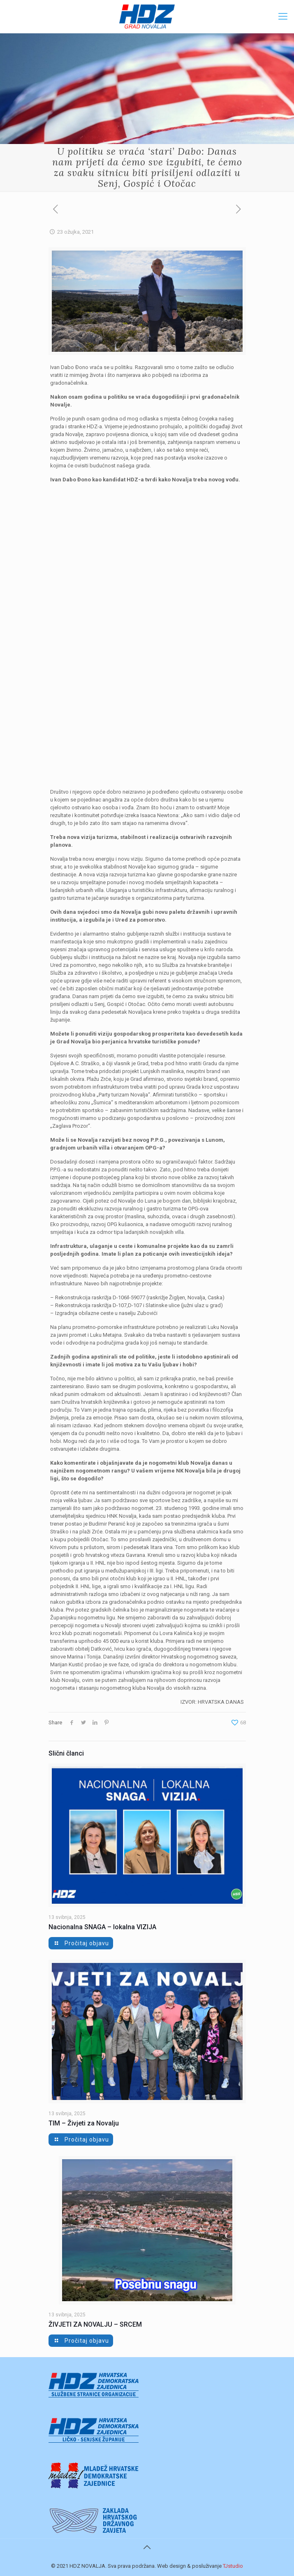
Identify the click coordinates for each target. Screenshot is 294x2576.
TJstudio (233, 2566)
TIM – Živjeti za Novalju (84, 2123)
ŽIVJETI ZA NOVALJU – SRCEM (95, 2324)
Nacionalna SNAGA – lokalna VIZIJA (102, 1927)
